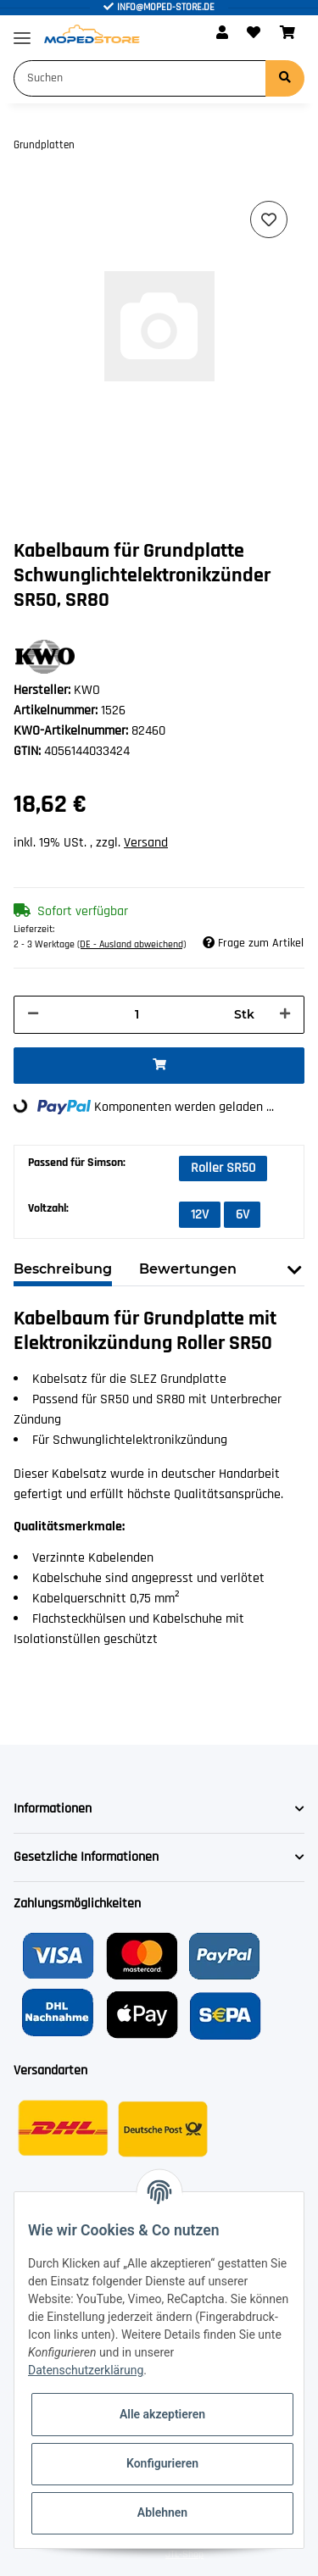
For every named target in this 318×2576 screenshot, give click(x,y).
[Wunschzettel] (253, 34)
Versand (146, 843)
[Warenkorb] (287, 34)
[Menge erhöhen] (285, 1015)
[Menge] (136, 1015)
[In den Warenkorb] (159, 1065)
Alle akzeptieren (162, 2414)
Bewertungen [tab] (188, 1269)
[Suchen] (140, 78)
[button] (222, 34)
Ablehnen (162, 2512)
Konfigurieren (162, 2463)
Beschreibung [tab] (63, 1269)
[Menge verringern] (33, 1015)
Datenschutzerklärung (85, 2370)
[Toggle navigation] (22, 31)
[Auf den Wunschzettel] (268, 219)
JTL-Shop (184, 2554)
